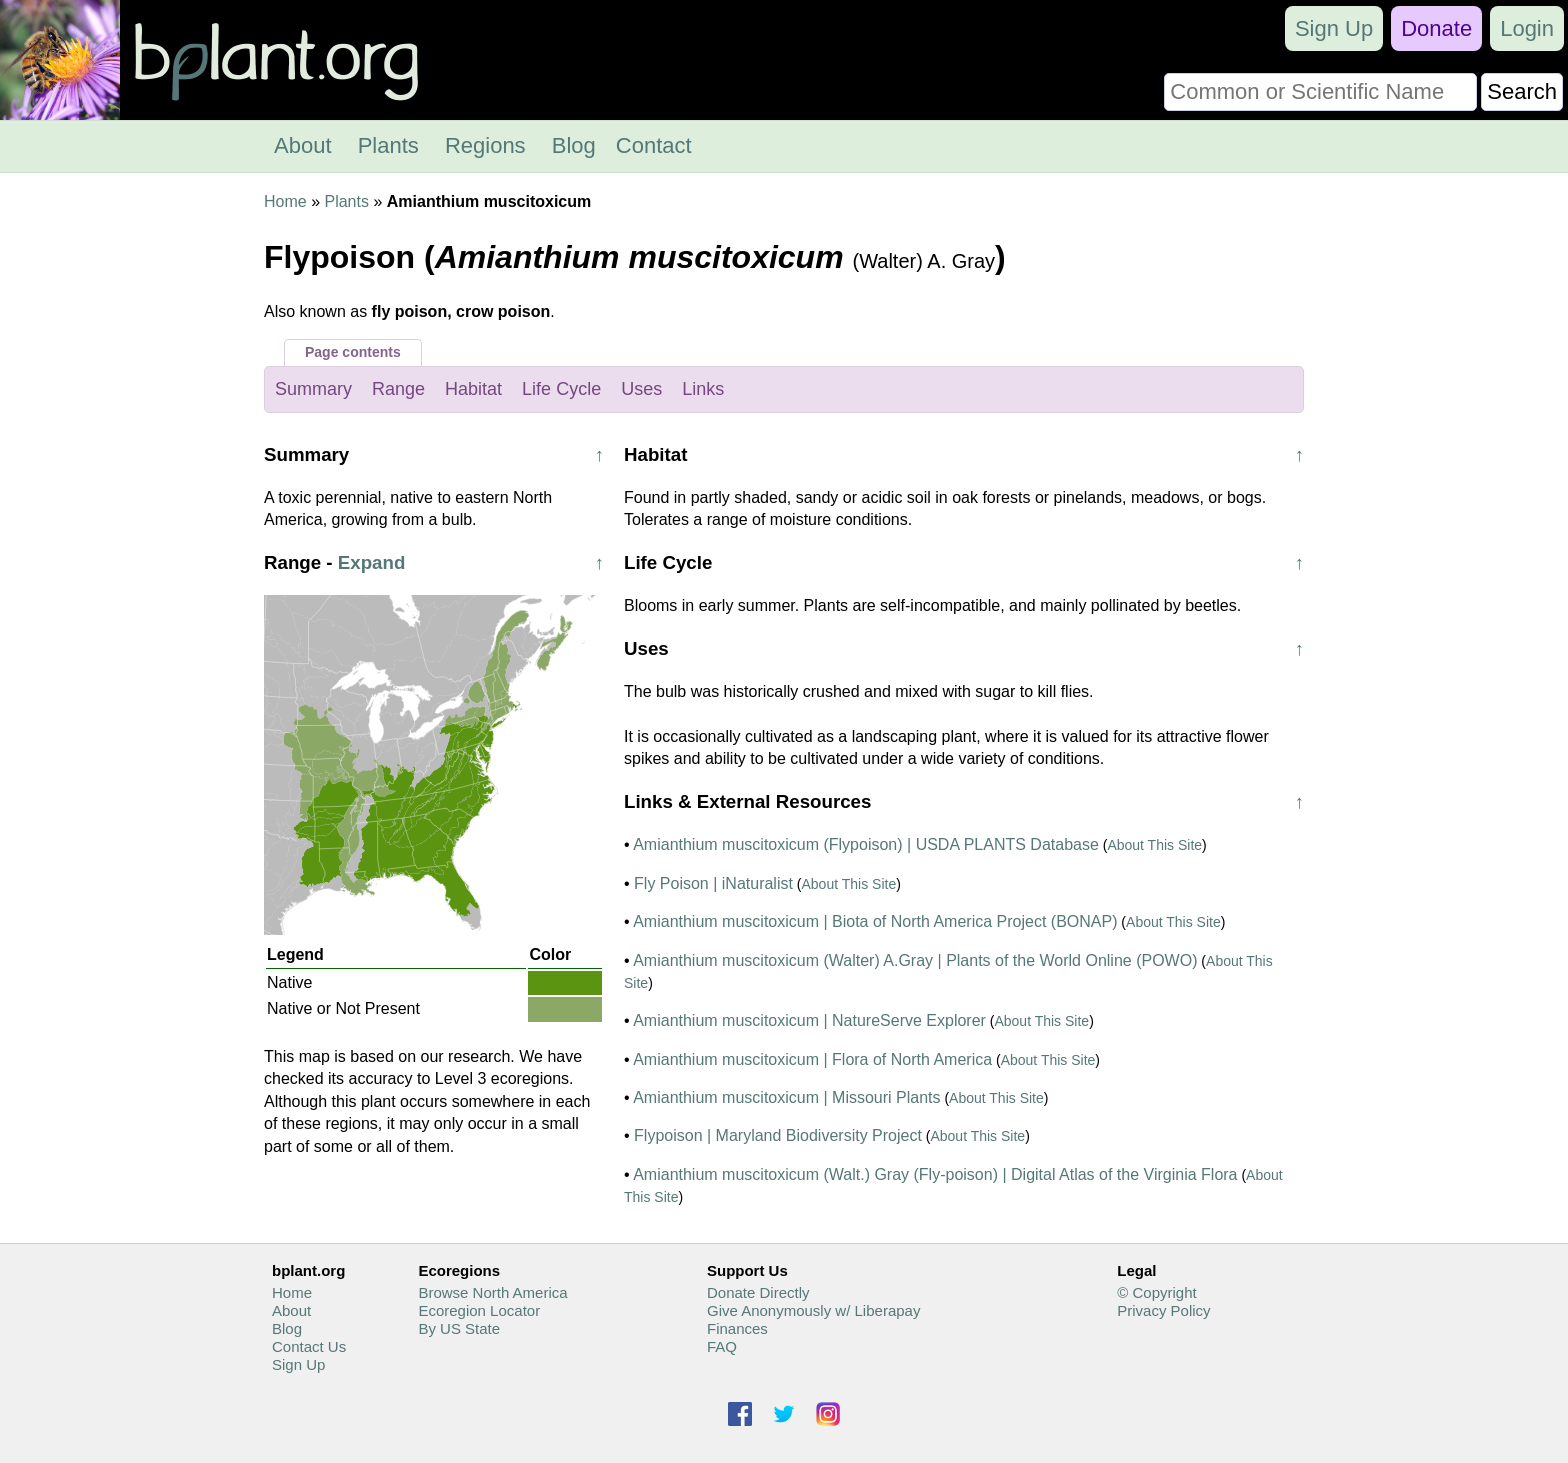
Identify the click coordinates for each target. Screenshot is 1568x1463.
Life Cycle (561, 389)
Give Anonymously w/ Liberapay (813, 1310)
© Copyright (1156, 1292)
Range (398, 389)
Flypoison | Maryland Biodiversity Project (778, 1135)
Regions (485, 145)
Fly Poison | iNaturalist (713, 883)
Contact (654, 145)
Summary (313, 389)
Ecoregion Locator (479, 1310)
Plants (388, 145)
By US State (459, 1328)
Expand (372, 562)
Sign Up (1334, 28)
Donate (1436, 28)
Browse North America (492, 1292)
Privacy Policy (1163, 1310)
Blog (574, 145)
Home (285, 201)
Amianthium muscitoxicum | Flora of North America (812, 1059)
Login (1527, 28)
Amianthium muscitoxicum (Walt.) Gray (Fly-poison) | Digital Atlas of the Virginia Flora (935, 1174)
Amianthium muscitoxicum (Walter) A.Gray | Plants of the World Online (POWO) (915, 960)
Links (703, 389)
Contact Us (309, 1346)
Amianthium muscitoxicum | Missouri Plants (786, 1097)
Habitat (473, 389)
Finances (737, 1328)
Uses (641, 389)
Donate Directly (758, 1292)
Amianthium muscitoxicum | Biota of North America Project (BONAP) (875, 921)
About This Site (1154, 845)
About (303, 145)
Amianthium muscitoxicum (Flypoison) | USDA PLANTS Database (866, 844)
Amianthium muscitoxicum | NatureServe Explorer (809, 1020)
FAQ (722, 1346)
